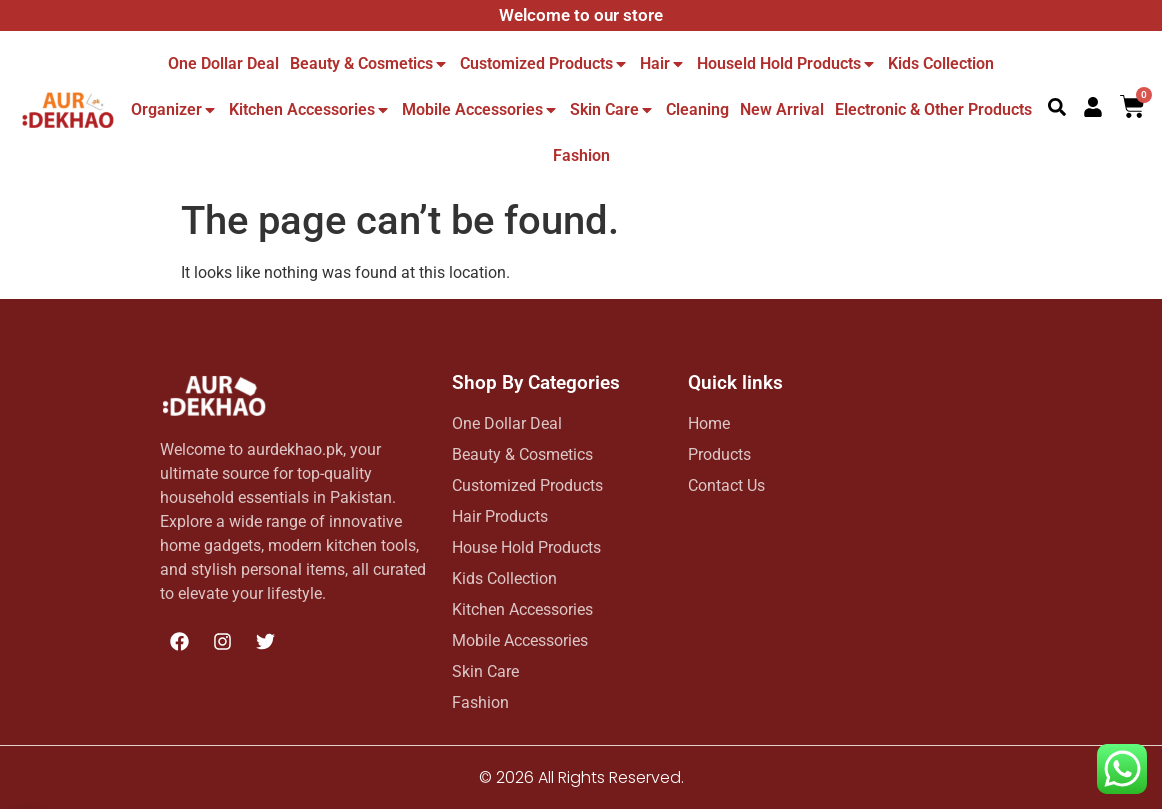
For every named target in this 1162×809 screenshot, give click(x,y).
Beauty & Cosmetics (369, 63)
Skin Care (612, 109)
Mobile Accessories (480, 109)
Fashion (581, 155)
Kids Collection (941, 63)
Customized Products (544, 63)
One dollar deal (223, 63)
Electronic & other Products (933, 109)
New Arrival (782, 109)
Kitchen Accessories (310, 109)
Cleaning (697, 109)
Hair (663, 63)
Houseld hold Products (787, 63)
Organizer (174, 109)
